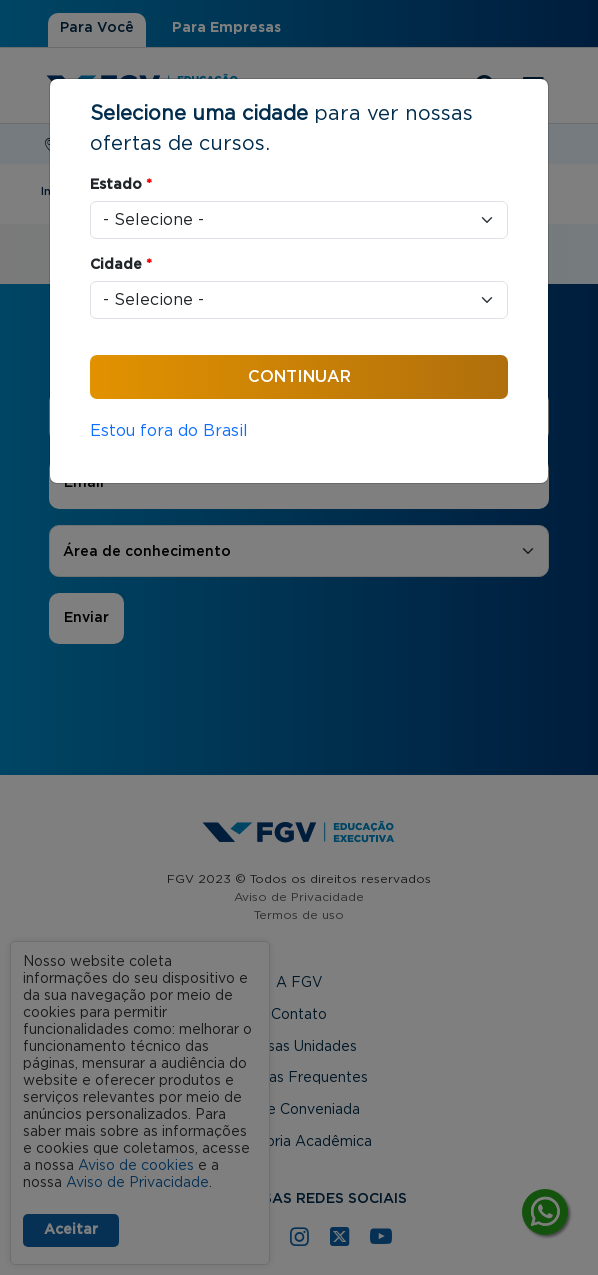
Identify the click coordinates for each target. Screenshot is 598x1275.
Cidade (121, 265)
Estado (121, 185)
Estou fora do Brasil (169, 431)
